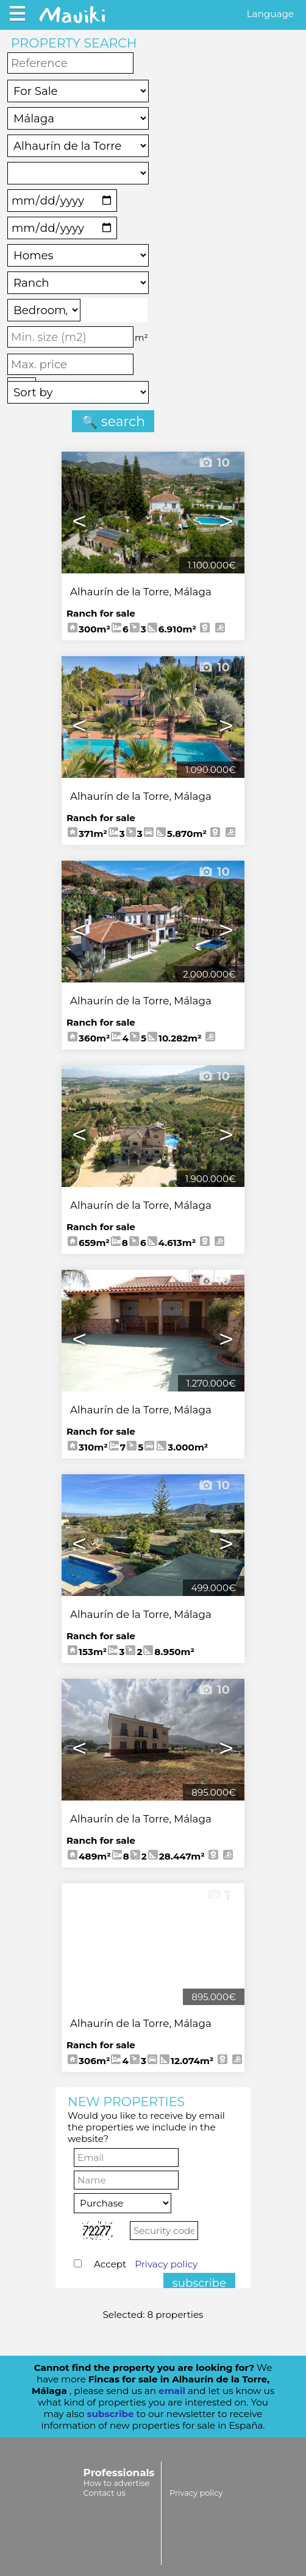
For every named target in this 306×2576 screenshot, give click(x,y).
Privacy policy (166, 2264)
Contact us (105, 2492)
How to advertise (117, 2483)
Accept (145, 2264)
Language (270, 13)
